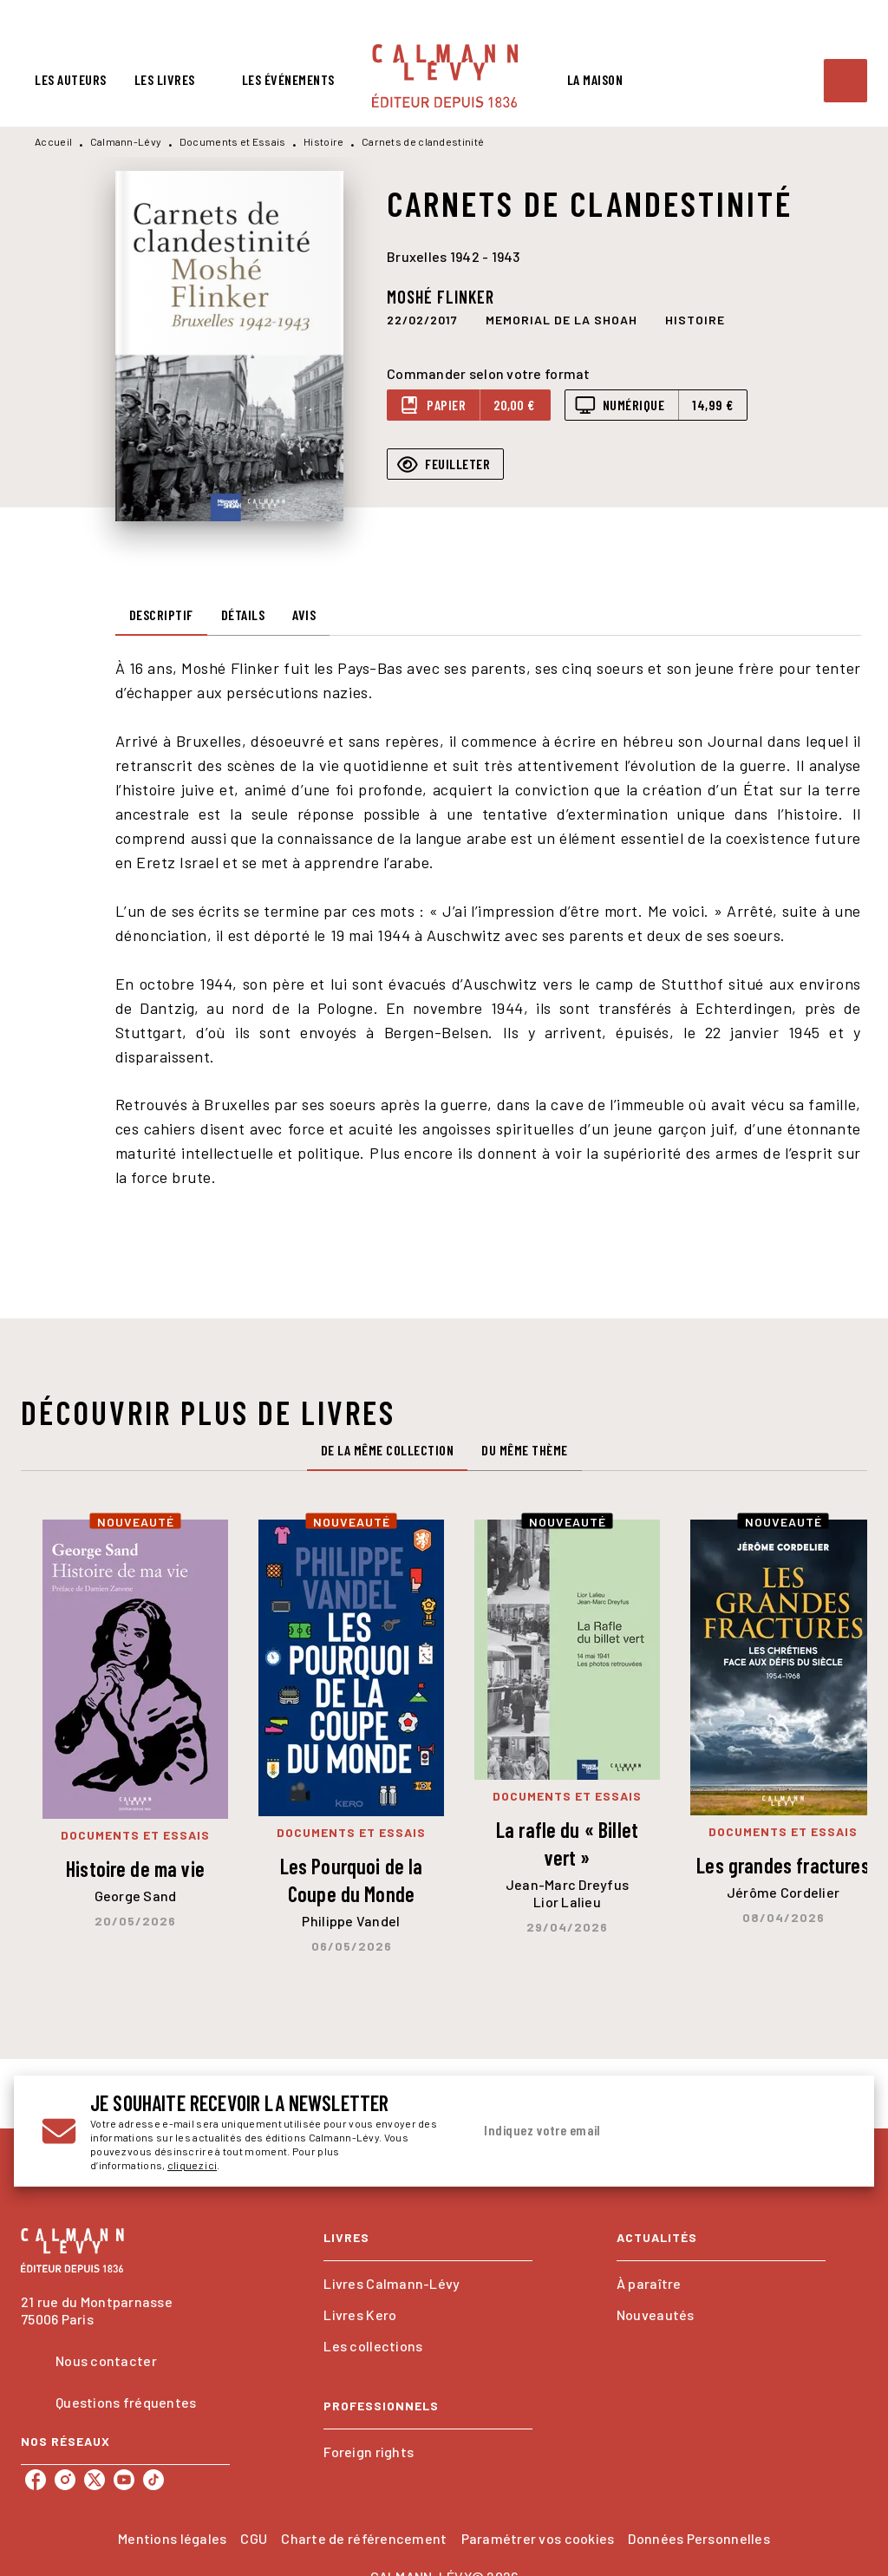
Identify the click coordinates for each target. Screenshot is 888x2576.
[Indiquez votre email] (637, 2131)
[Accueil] (445, 76)
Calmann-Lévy (126, 141)
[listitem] (35, 2479)
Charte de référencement (364, 2538)
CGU (253, 2538)
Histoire (323, 141)
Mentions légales (172, 2538)
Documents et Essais (233, 141)
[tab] (71, 80)
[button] (561, 319)
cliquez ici (192, 2165)
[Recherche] (845, 80)
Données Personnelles (698, 2538)
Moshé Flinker (440, 296)
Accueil (53, 141)
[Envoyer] (825, 2131)
